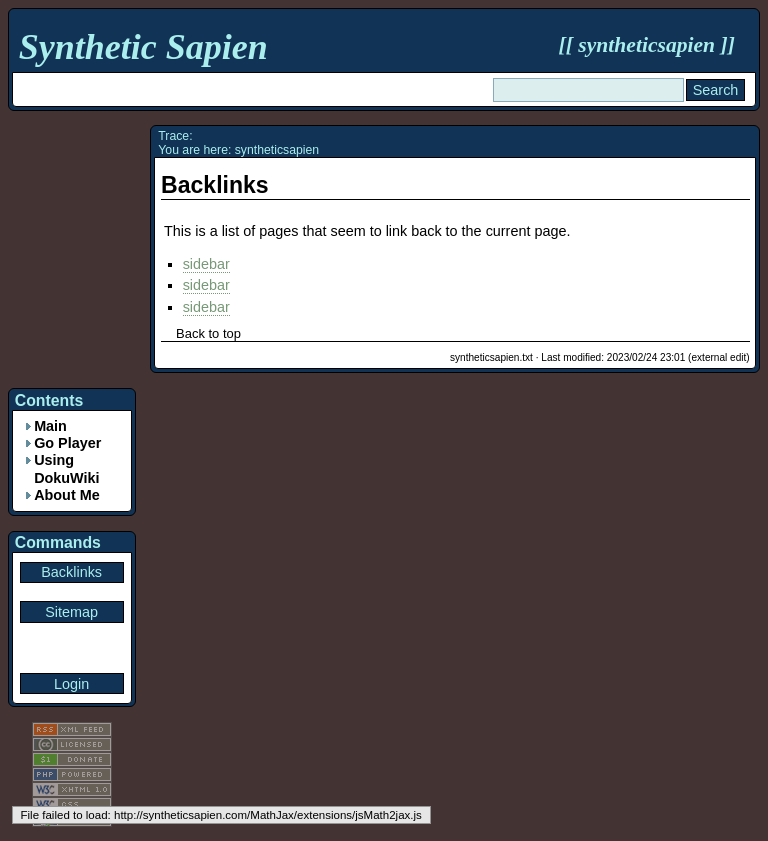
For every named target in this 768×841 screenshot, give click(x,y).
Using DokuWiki (66, 468)
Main (50, 426)
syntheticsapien (646, 45)
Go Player (67, 443)
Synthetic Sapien (143, 47)
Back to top (208, 333)
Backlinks (215, 185)
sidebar (206, 264)
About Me (67, 495)
